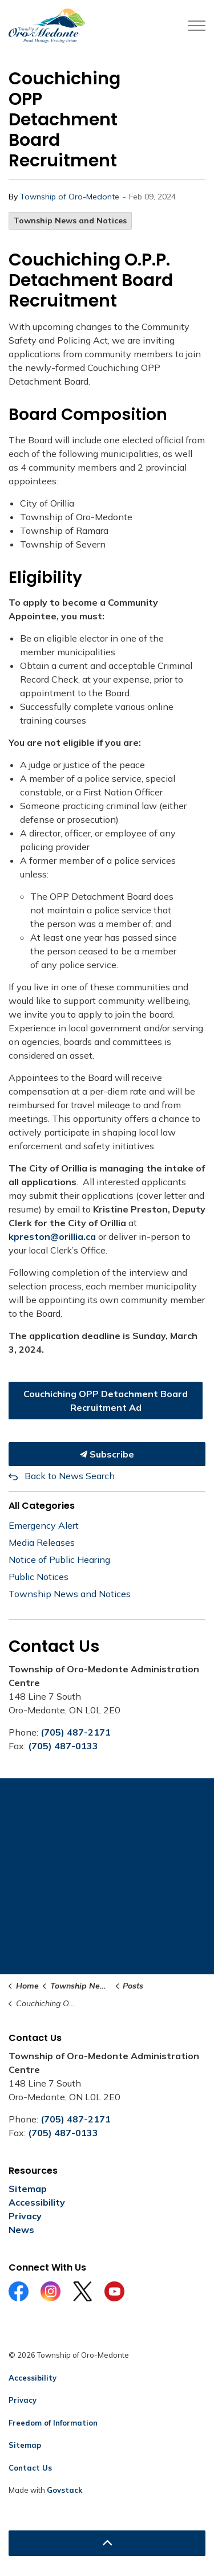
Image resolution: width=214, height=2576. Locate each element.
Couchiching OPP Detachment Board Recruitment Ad (105, 1400)
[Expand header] (197, 25)
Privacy (25, 2216)
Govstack (64, 2490)
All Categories (42, 1505)
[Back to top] (107, 2543)
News (21, 2229)
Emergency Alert (44, 1525)
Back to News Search (70, 1475)
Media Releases (42, 1542)
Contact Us (30, 2467)
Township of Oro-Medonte (69, 196)
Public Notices (38, 1576)
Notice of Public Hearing (59, 1559)
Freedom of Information (53, 2422)
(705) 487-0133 (63, 1746)
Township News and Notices (70, 220)
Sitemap (28, 2188)
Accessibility (37, 2202)
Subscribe (107, 1454)
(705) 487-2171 (76, 1732)
